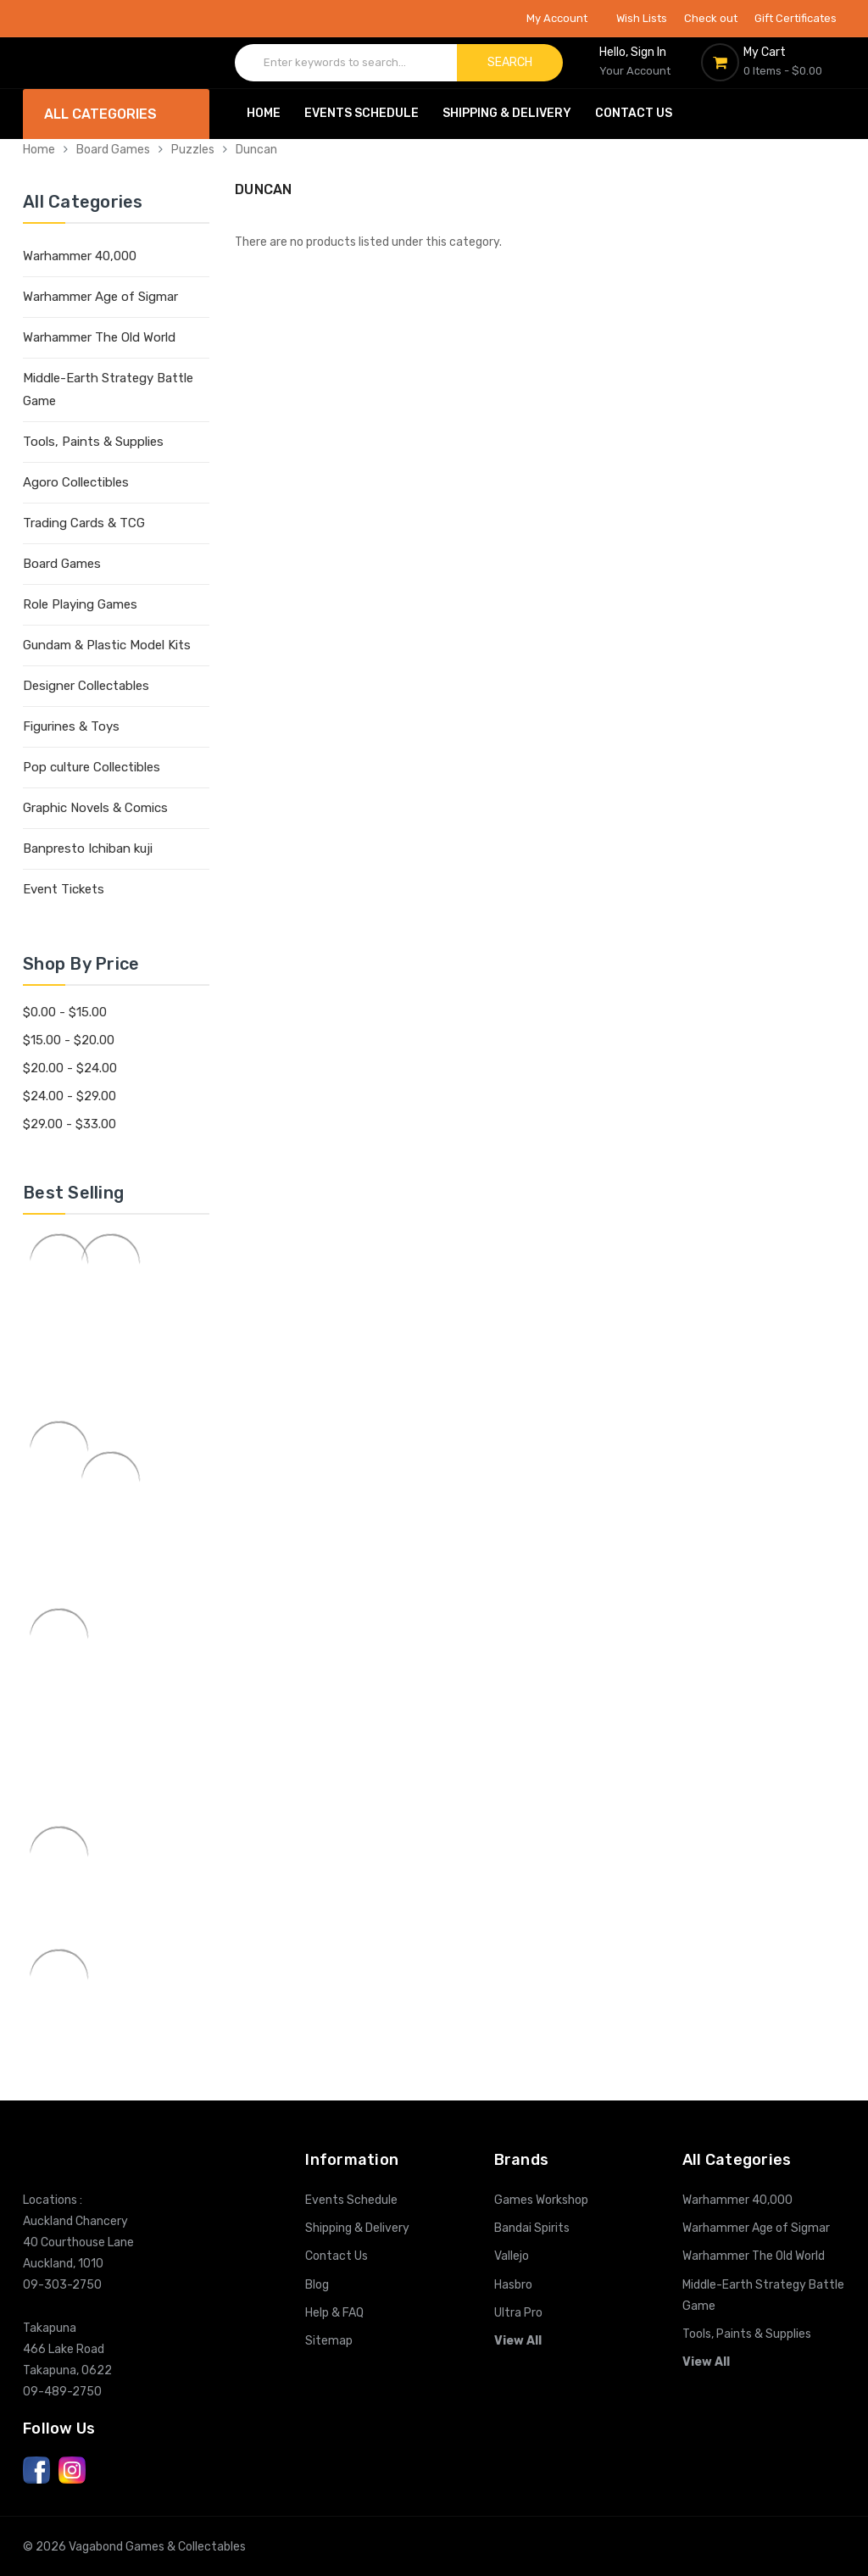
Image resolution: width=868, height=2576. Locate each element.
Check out (710, 18)
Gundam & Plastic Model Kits (107, 645)
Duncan (256, 149)
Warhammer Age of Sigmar (100, 296)
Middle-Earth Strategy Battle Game (108, 389)
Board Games (113, 149)
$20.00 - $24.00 (70, 1068)
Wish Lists (641, 18)
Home (264, 113)
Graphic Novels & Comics (95, 807)
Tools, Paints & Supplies (93, 441)
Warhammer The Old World (99, 337)
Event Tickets (63, 889)
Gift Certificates (795, 18)
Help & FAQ (334, 2313)
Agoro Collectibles (76, 482)
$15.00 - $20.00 (68, 1040)
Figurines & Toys (71, 726)
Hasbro (513, 2285)
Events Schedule (361, 113)
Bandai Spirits (532, 2228)
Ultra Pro (518, 2313)
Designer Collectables (86, 685)
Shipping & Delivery (506, 113)
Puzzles (192, 149)
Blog (317, 2285)
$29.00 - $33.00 (69, 1124)
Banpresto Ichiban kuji (88, 848)
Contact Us (633, 113)
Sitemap (329, 2341)
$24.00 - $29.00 (69, 1096)
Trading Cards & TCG (84, 523)
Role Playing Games (80, 604)
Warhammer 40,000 (79, 256)
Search (509, 62)
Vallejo (511, 2256)
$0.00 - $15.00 (65, 1012)
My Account (562, 18)
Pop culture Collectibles (91, 767)
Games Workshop (541, 2200)
